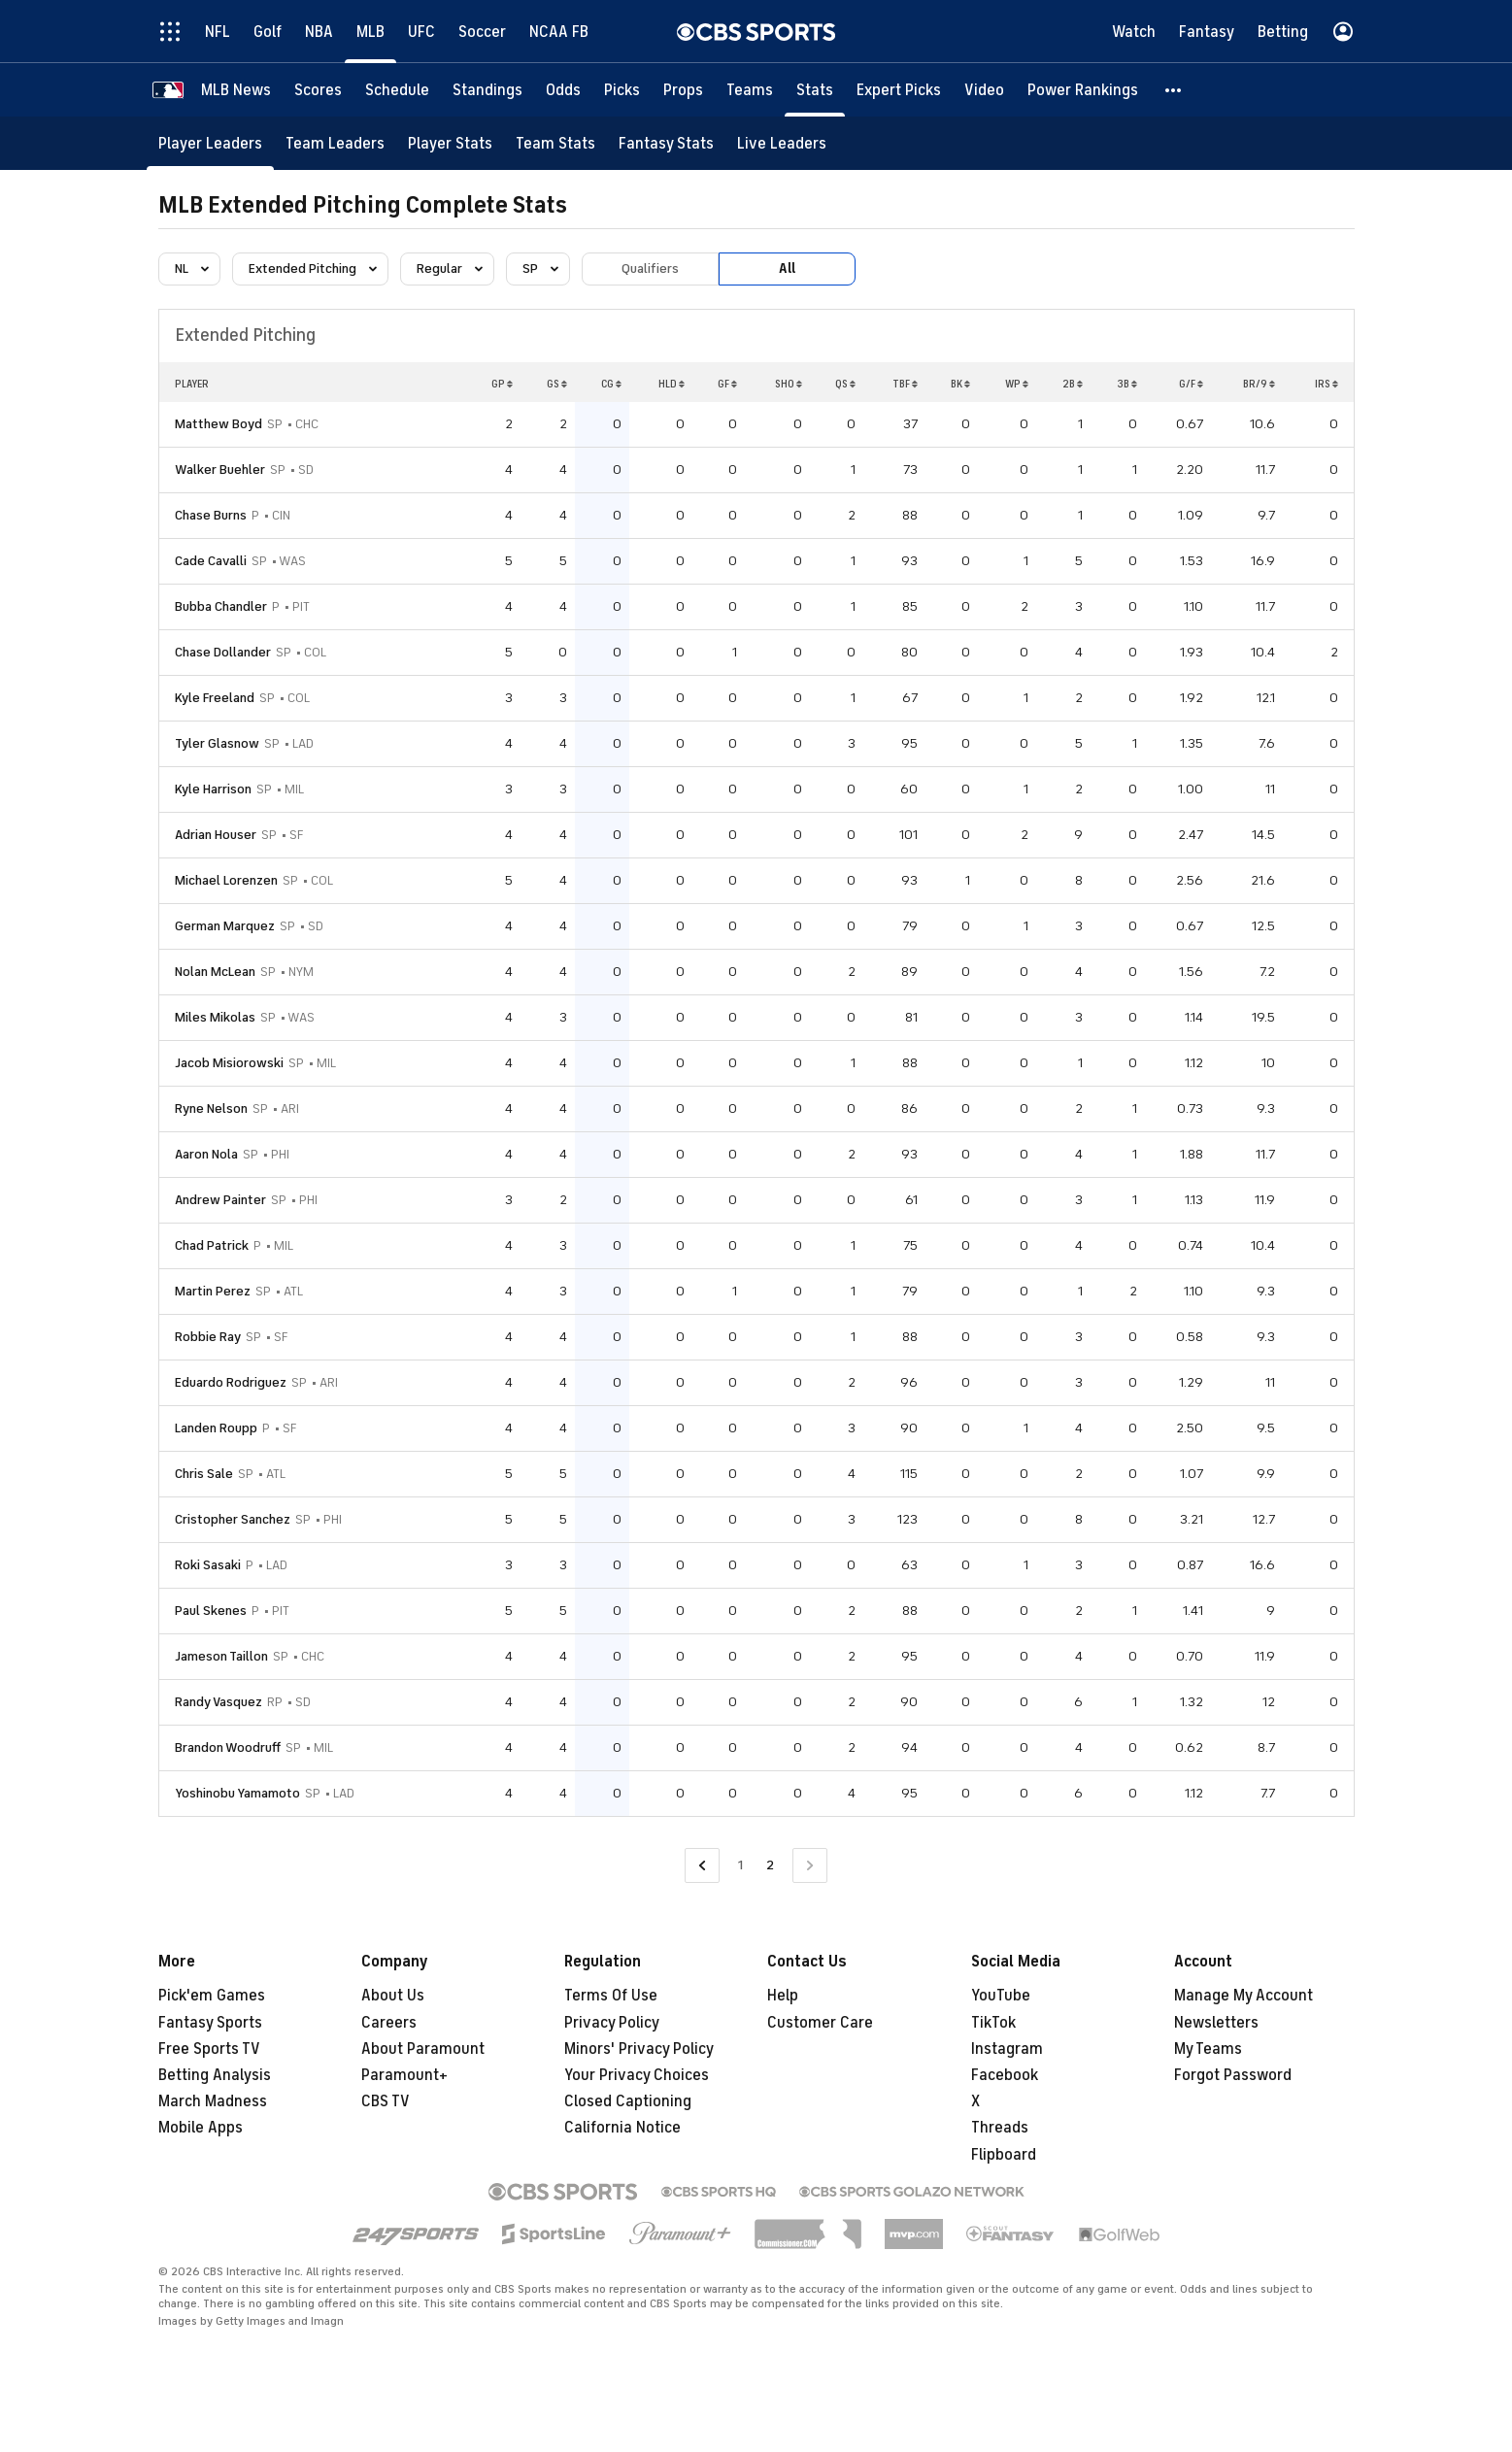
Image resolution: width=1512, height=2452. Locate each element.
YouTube (1000, 1995)
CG (611, 383)
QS (845, 383)
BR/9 (1259, 383)
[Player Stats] (450, 143)
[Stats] (815, 90)
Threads (999, 2127)
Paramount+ (404, 2075)
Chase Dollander (223, 652)
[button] (1174, 90)
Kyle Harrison (213, 789)
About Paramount (423, 2049)
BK (960, 383)
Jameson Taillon (221, 1656)
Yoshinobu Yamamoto (237, 1793)
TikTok (993, 2022)
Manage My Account (1243, 1995)
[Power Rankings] (1083, 90)
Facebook (1004, 2075)
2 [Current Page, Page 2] (770, 1865)
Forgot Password (1233, 2075)
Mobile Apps (200, 2127)
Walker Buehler (220, 469)
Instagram (1007, 2049)
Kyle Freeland (214, 697)
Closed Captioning (627, 2101)
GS (557, 383)
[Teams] (750, 90)
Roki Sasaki (208, 1565)
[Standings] (487, 90)
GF (727, 383)
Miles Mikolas (215, 1017)
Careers (389, 2022)
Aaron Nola (206, 1154)
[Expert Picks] (899, 90)
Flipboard (1003, 2155)
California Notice (622, 2127)
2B (1072, 383)
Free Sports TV (209, 2049)
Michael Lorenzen (226, 880)
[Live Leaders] (781, 143)
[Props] (683, 90)
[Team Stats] (555, 143)
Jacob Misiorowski (229, 1063)
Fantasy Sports (210, 2022)
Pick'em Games (211, 1995)
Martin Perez (213, 1291)
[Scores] (318, 90)
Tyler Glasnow (217, 743)
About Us (392, 1995)
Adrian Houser (215, 834)
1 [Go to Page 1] (740, 1865)
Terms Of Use (610, 1995)
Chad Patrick (212, 1245)
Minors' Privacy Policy (639, 2049)
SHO (788, 383)
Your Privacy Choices (636, 2075)
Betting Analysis (214, 2075)
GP (502, 383)
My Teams (1208, 2049)
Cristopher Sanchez (232, 1519)
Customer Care (820, 2022)
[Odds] (563, 90)
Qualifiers (650, 268)
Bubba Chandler (221, 606)
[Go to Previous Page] (702, 1866)
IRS (1326, 383)
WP (1016, 383)
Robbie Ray (208, 1336)
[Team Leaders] (335, 143)
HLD (671, 383)
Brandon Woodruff (228, 1747)
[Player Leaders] (210, 143)
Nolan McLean (215, 971)
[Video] (984, 90)
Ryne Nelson (211, 1108)
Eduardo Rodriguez (230, 1382)
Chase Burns (211, 515)
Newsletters (1216, 2022)
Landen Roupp (216, 1428)
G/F (1191, 383)
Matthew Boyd (218, 424)
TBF (905, 383)
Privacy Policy (611, 2022)
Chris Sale (204, 1473)
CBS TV (385, 2101)
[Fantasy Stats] (666, 143)
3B (1127, 383)
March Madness (212, 2101)
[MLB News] (236, 90)
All (787, 268)
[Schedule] (397, 90)
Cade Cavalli (211, 561)
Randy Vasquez (218, 1702)
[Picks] (622, 90)
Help (782, 1995)
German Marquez (225, 926)
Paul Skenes (211, 1610)
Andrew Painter (220, 1200)
